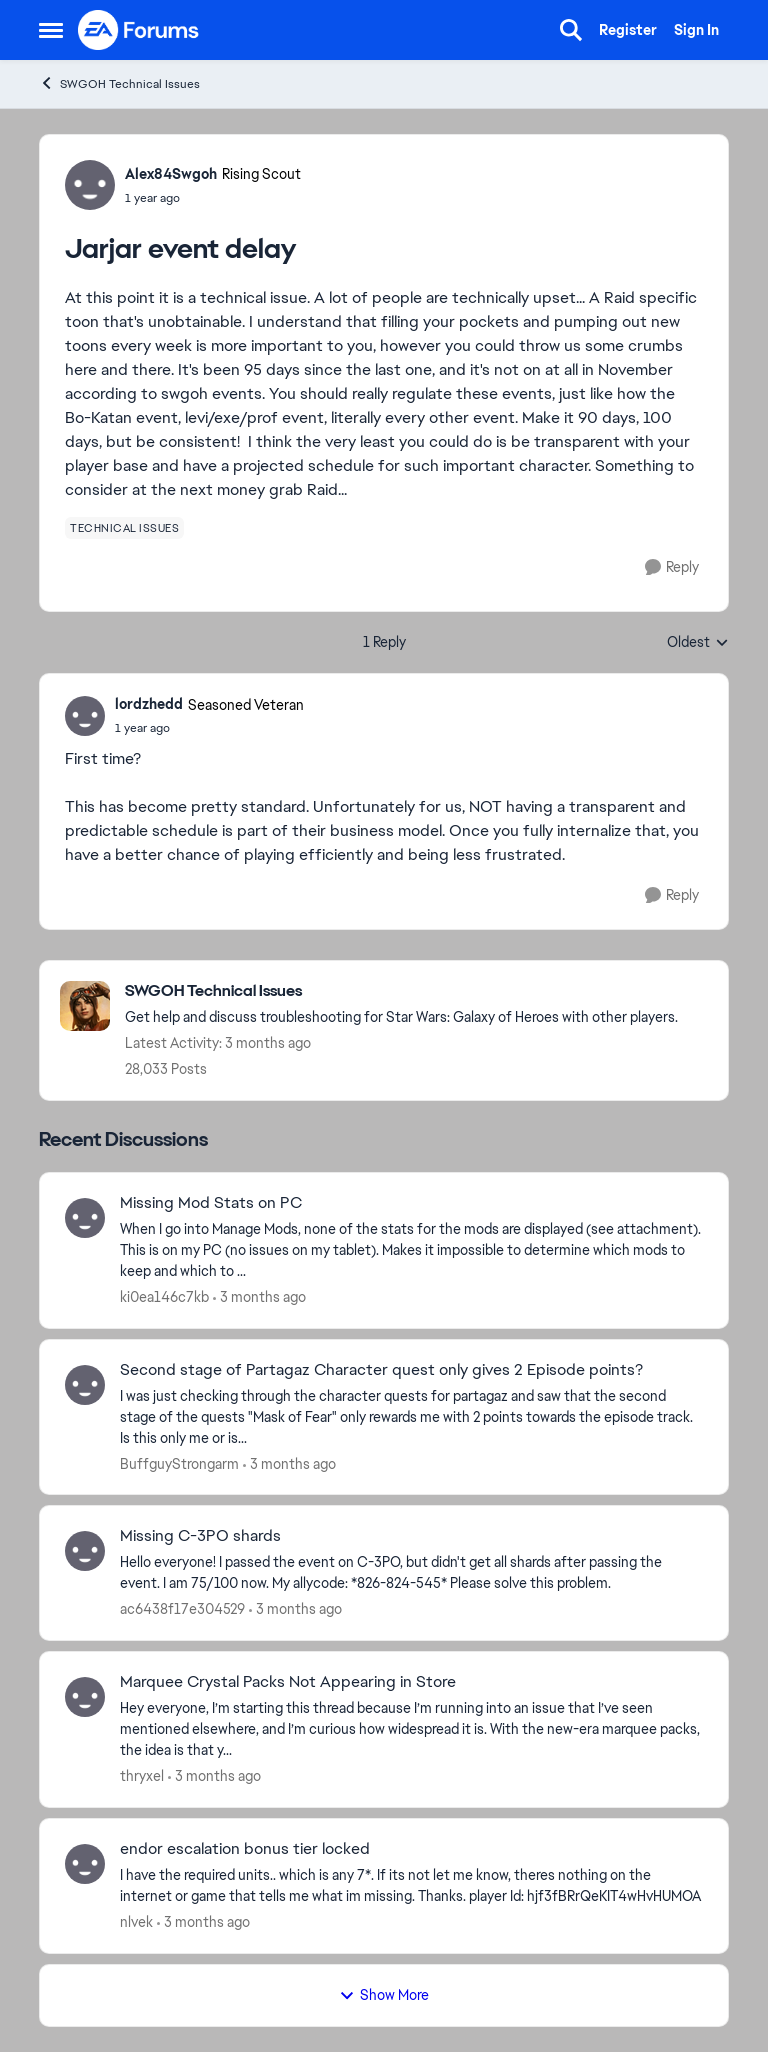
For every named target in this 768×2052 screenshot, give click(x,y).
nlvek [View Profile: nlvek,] (136, 1922)
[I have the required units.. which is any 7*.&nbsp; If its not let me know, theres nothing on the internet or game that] (411, 1886)
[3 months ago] (259, 1297)
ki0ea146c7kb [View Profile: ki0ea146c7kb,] (164, 1297)
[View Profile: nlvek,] (85, 1864)
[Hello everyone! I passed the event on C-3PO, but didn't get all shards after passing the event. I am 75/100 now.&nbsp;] (411, 1573)
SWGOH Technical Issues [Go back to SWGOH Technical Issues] (119, 83)
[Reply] (672, 567)
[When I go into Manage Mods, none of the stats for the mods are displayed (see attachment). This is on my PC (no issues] (411, 1250)
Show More (384, 1995)
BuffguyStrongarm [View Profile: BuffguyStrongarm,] (179, 1463)
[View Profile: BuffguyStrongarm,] (85, 1385)
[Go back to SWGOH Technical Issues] (401, 991)
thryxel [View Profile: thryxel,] (142, 1776)
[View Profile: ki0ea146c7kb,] (85, 1218)
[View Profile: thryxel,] (85, 1697)
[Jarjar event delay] (209, 728)
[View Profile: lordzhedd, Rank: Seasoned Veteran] (85, 716)
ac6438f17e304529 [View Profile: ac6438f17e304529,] (182, 1609)
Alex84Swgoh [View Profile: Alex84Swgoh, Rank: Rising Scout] (171, 174)
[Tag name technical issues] (124, 528)
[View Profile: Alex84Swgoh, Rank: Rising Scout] (90, 185)
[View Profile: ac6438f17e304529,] (85, 1551)
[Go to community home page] (139, 30)
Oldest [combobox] (698, 643)
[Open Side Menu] (51, 30)
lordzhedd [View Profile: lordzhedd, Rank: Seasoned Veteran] (149, 704)
